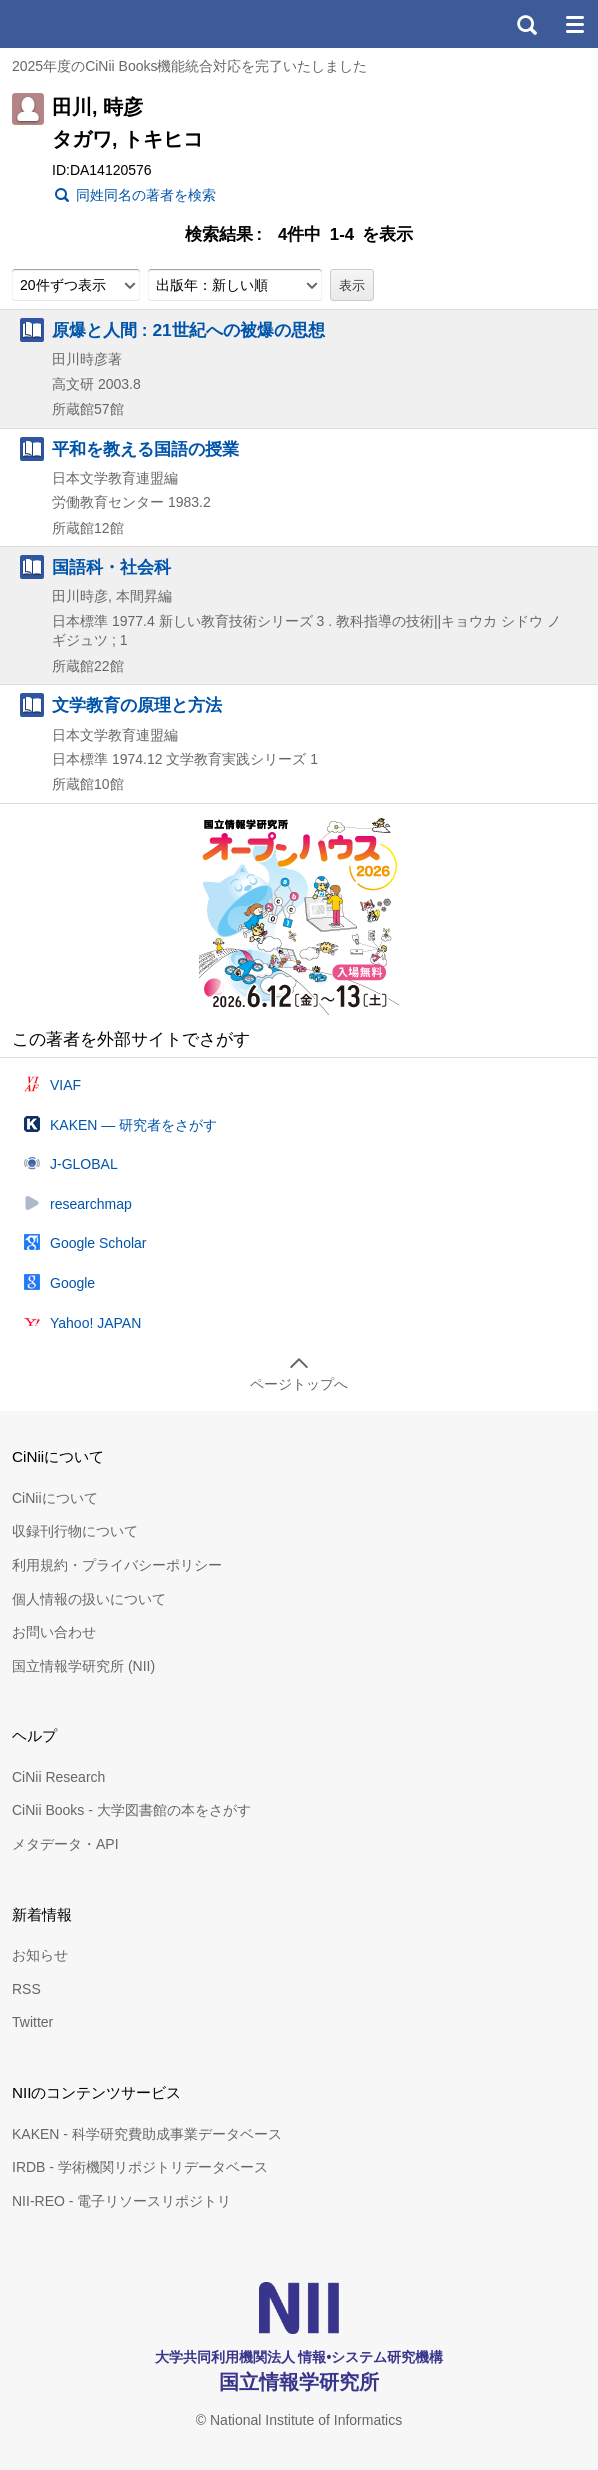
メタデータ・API (65, 1844)
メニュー (574, 24)
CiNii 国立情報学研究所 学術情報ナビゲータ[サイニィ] (88, 24)
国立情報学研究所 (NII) (83, 1666)
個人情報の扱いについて (89, 1599)
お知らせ (40, 1955)
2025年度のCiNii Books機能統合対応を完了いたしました (190, 66)
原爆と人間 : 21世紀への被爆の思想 (188, 330)
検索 (526, 24)
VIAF (65, 1085)
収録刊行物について (75, 1531)
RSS (26, 1989)
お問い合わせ (54, 1632)
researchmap (91, 1204)
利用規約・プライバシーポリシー (117, 1565)
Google (72, 1283)
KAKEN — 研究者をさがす (133, 1125)
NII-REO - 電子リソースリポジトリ (121, 2201)
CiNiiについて (55, 1498)
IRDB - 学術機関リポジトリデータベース (140, 2167)
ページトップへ (299, 1384)
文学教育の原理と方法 (137, 705)
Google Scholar (98, 1243)
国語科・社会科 (111, 567)
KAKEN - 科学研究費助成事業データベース (147, 2134)
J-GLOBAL (84, 1164)
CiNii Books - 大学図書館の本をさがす (131, 1810)
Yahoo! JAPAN (95, 1323)
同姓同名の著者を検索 (146, 195)
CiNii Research (58, 1777)
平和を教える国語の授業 (145, 449)
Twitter (32, 2022)
